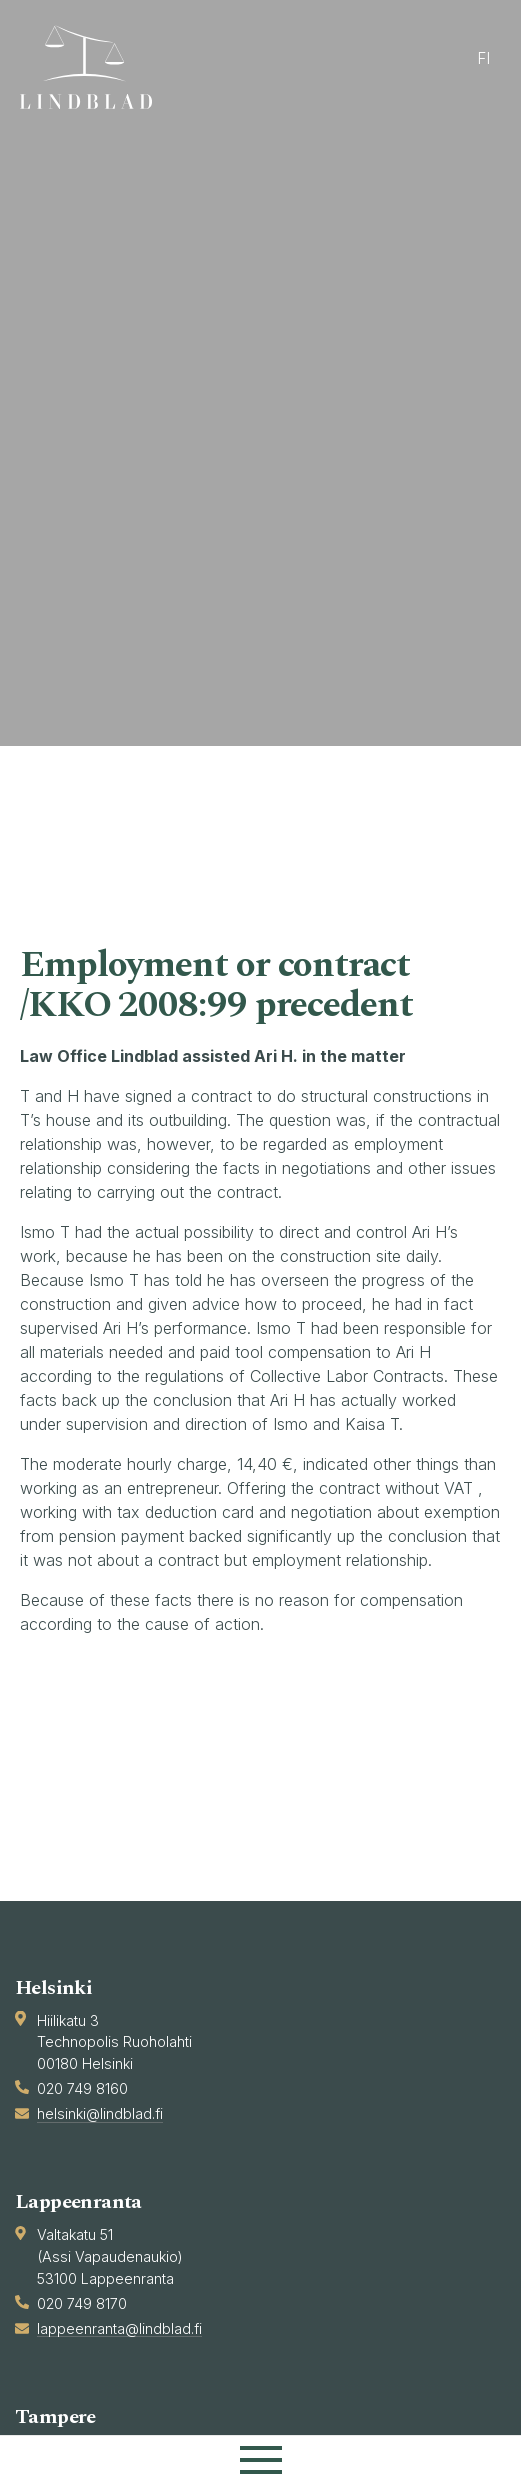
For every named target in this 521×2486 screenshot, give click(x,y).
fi (483, 58)
